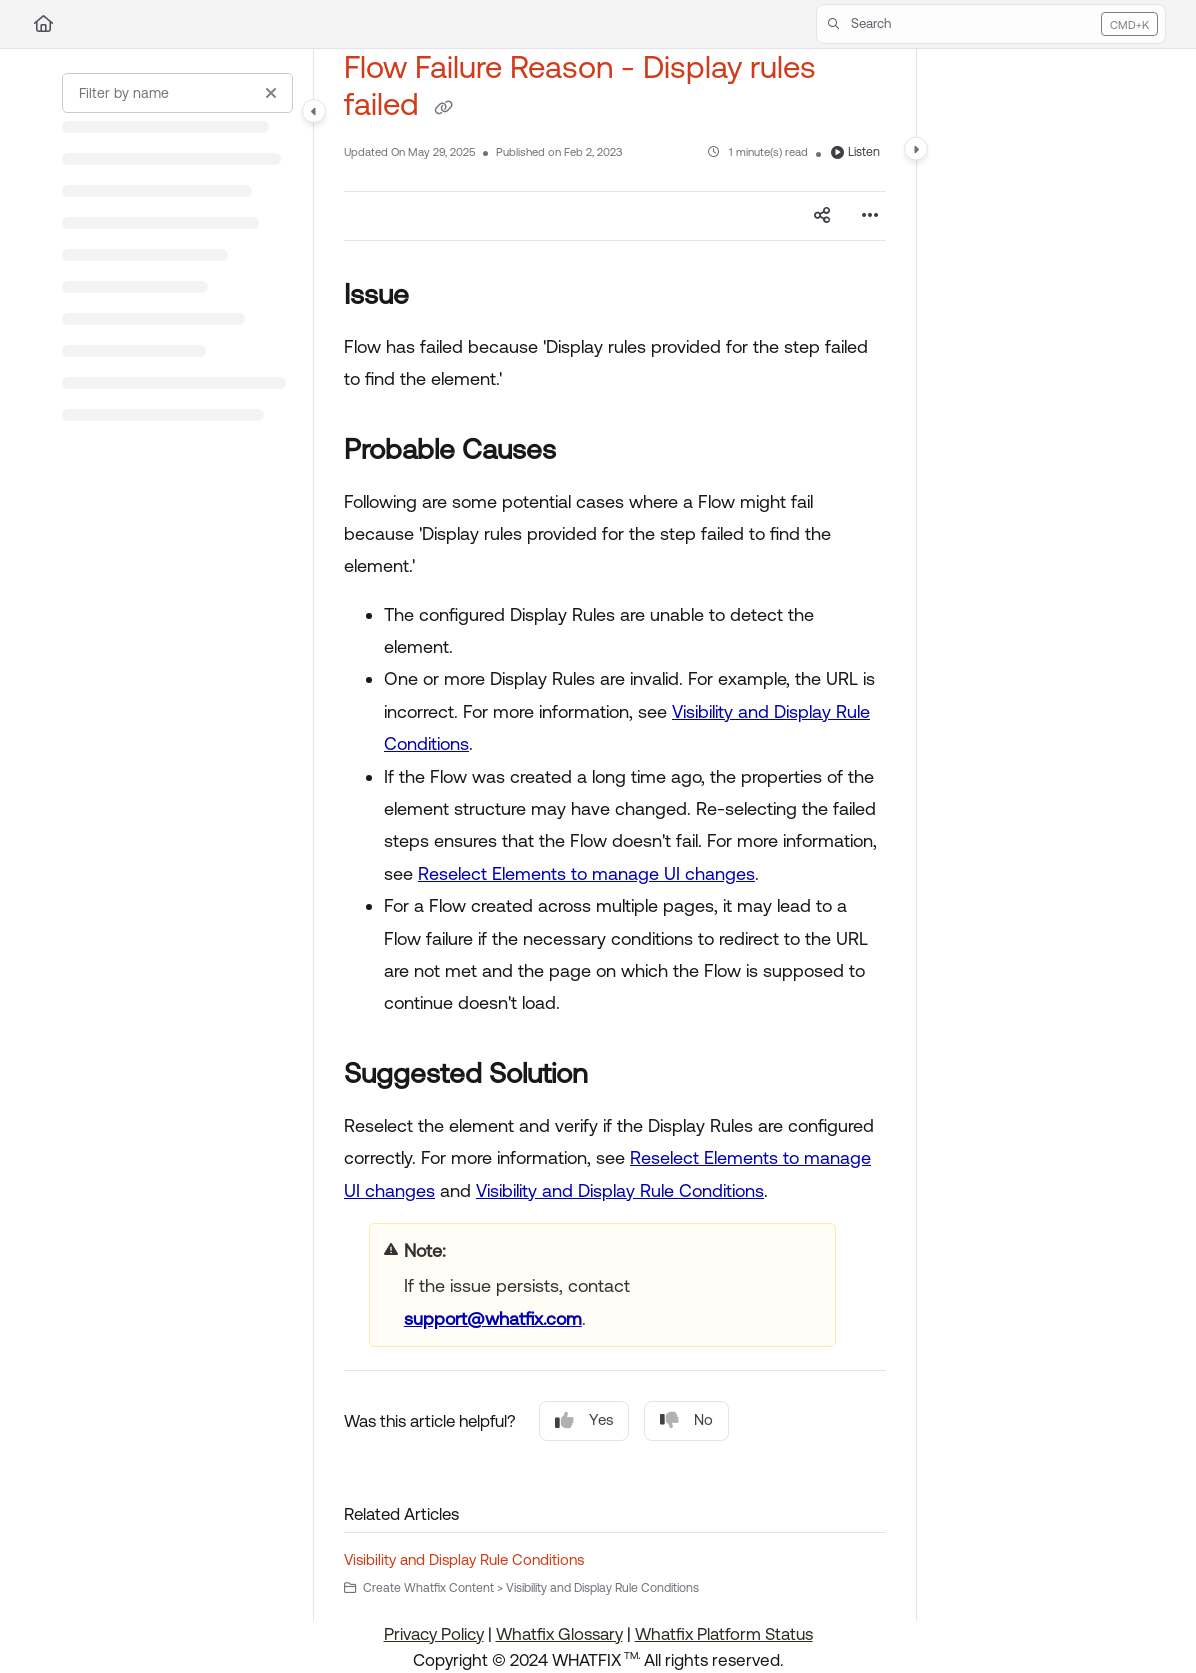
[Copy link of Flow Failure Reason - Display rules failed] (443, 107)
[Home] (43, 24)
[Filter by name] (177, 93)
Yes (584, 1420)
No (686, 1420)
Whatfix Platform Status (724, 1634)
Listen (855, 152)
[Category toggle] (314, 111)
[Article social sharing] (822, 216)
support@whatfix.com (493, 1318)
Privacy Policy (434, 1634)
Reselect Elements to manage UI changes (586, 873)
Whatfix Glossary (559, 1634)
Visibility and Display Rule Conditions (620, 1190)
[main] (615, 835)
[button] (991, 24)
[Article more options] (870, 216)
